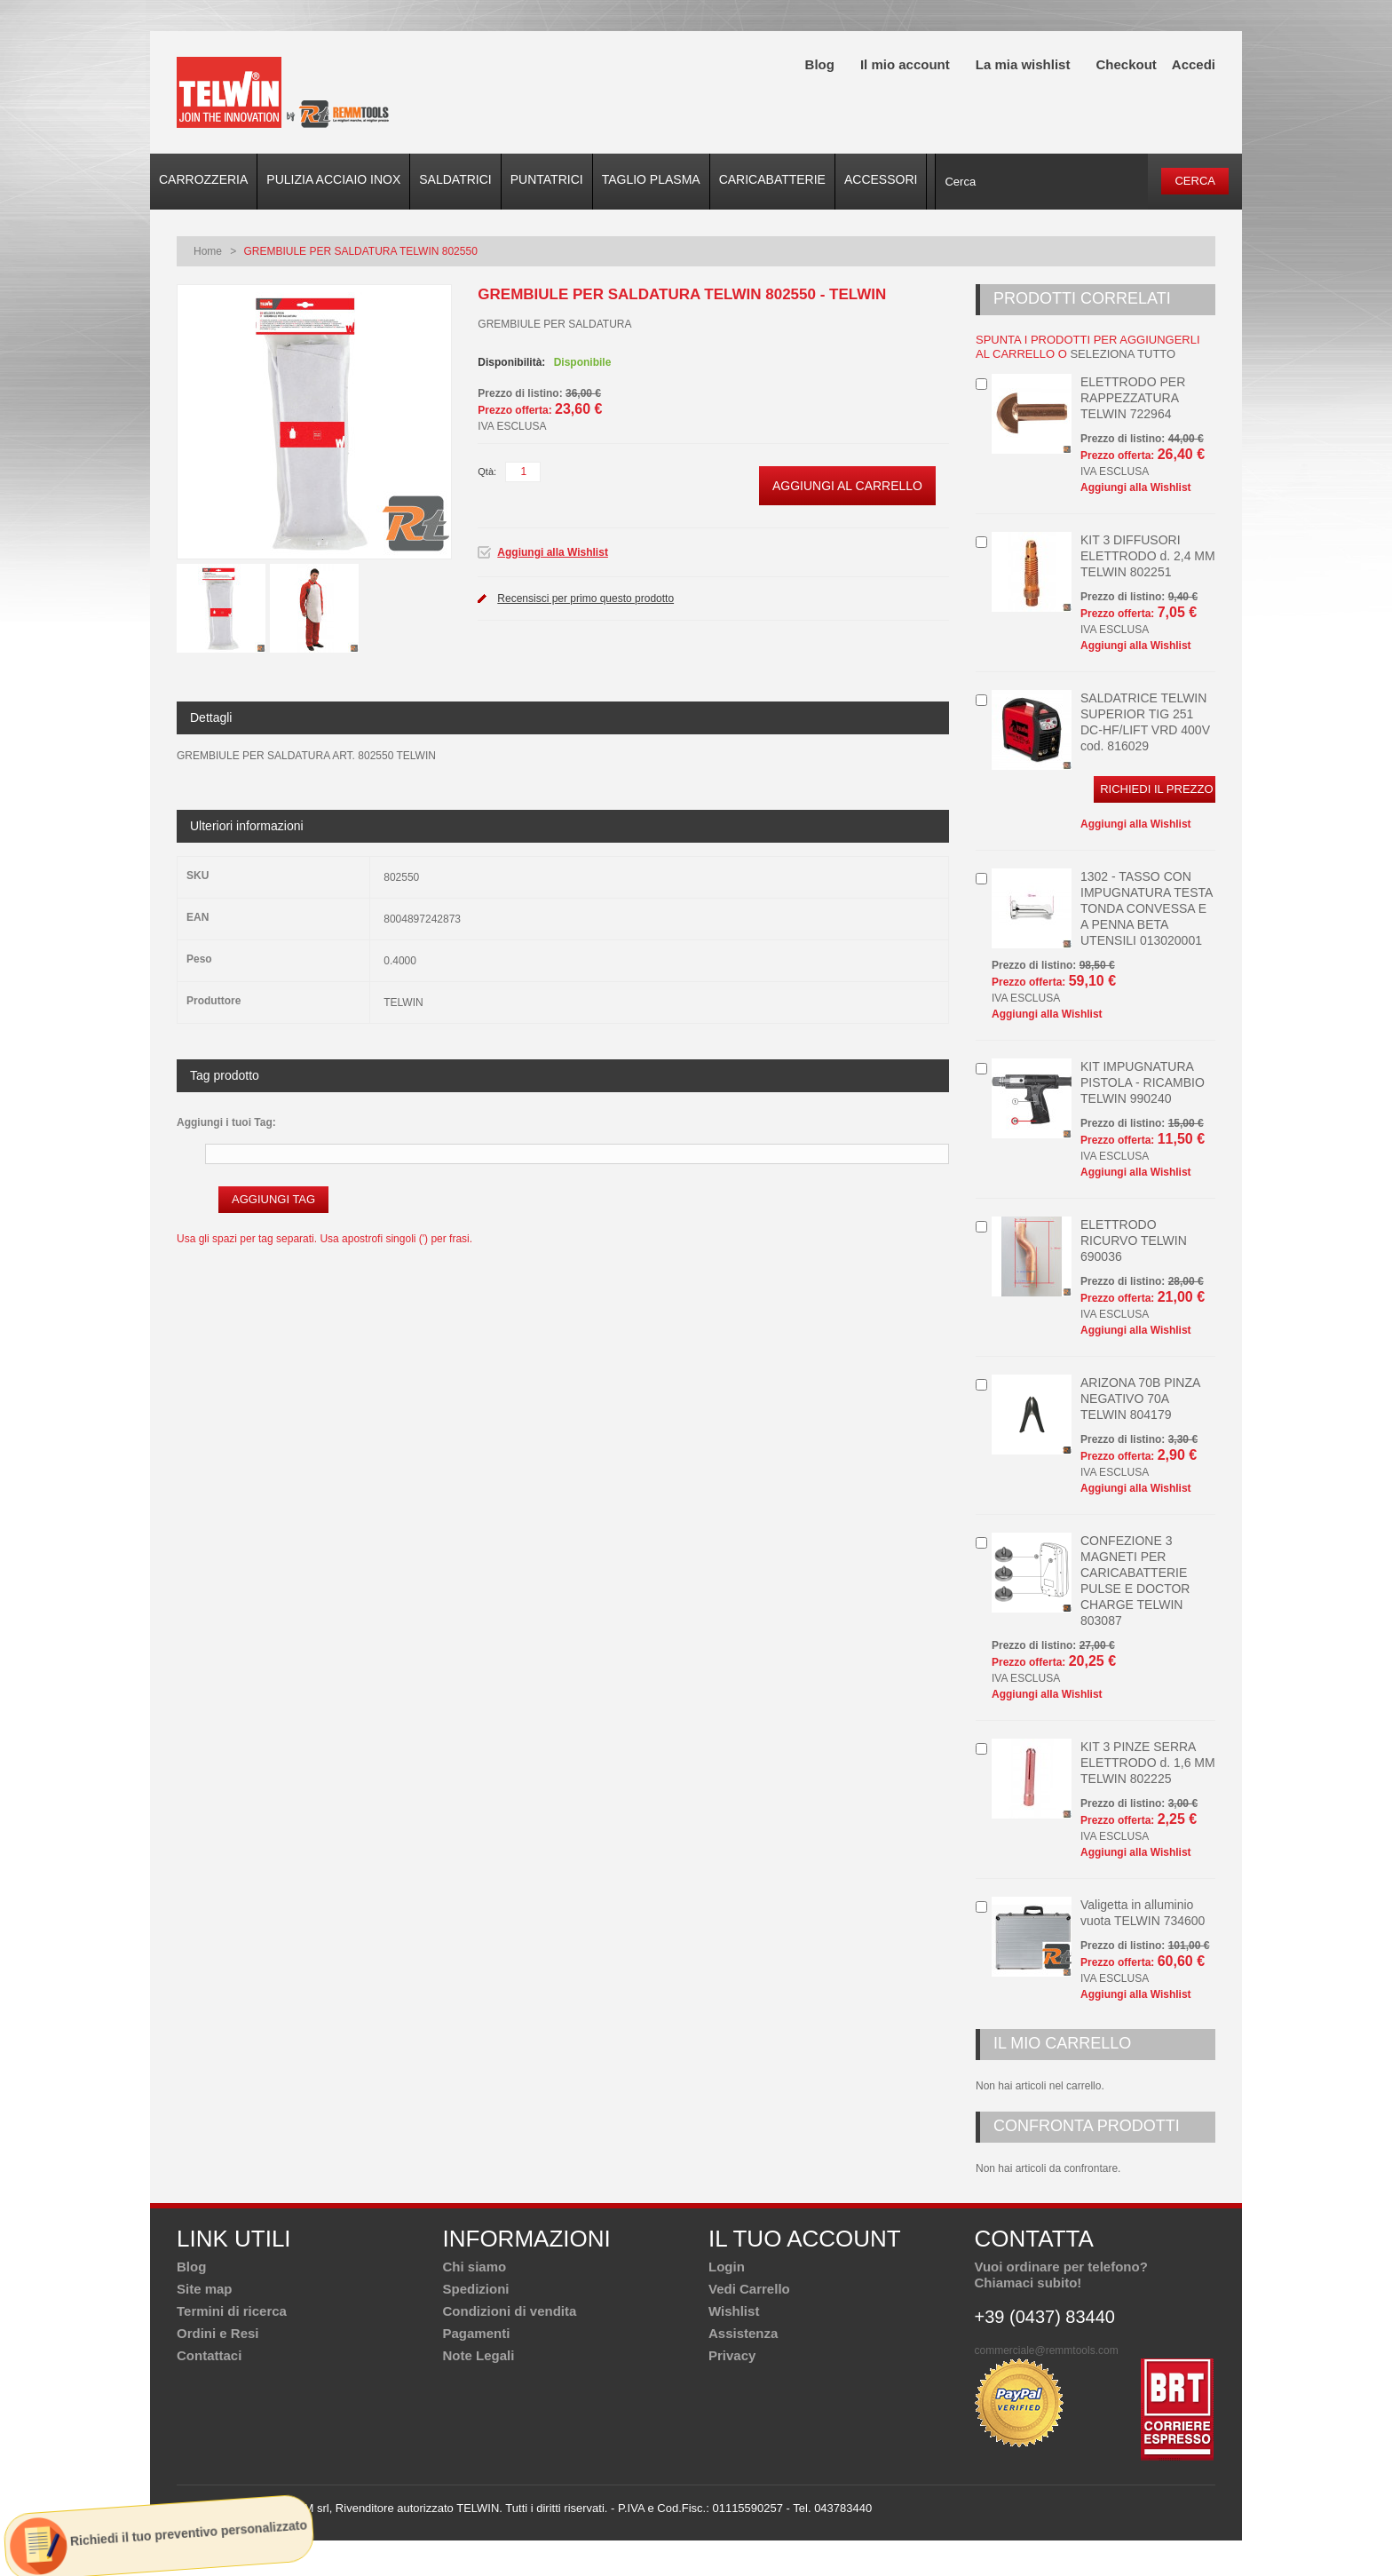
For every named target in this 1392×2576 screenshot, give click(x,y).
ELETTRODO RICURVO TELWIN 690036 (1133, 1240)
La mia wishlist (1023, 64)
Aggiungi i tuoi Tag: (226, 1122)
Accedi (1193, 64)
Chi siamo (475, 2266)
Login (726, 2266)
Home (208, 251)
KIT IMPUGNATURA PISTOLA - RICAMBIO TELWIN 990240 (1142, 1082)
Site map (205, 2288)
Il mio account (905, 64)
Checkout (1125, 64)
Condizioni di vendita (510, 2310)
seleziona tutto (1122, 354)
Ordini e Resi (218, 2333)
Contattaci (209, 2355)
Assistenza (743, 2333)
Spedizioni (476, 2288)
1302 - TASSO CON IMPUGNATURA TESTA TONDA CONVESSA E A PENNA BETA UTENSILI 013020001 (1146, 908)
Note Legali (479, 2355)
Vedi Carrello (749, 2288)
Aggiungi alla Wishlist (552, 552)
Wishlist (733, 2310)
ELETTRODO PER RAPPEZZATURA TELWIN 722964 (1132, 398)
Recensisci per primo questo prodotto (585, 598)
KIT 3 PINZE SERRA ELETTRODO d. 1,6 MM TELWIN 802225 (1147, 1763)
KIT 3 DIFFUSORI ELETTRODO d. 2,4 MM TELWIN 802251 (1147, 556)
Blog (819, 64)
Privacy (731, 2355)
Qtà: (487, 471)
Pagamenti (476, 2333)
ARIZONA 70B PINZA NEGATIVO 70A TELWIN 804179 (1140, 1398)
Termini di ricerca (232, 2310)
